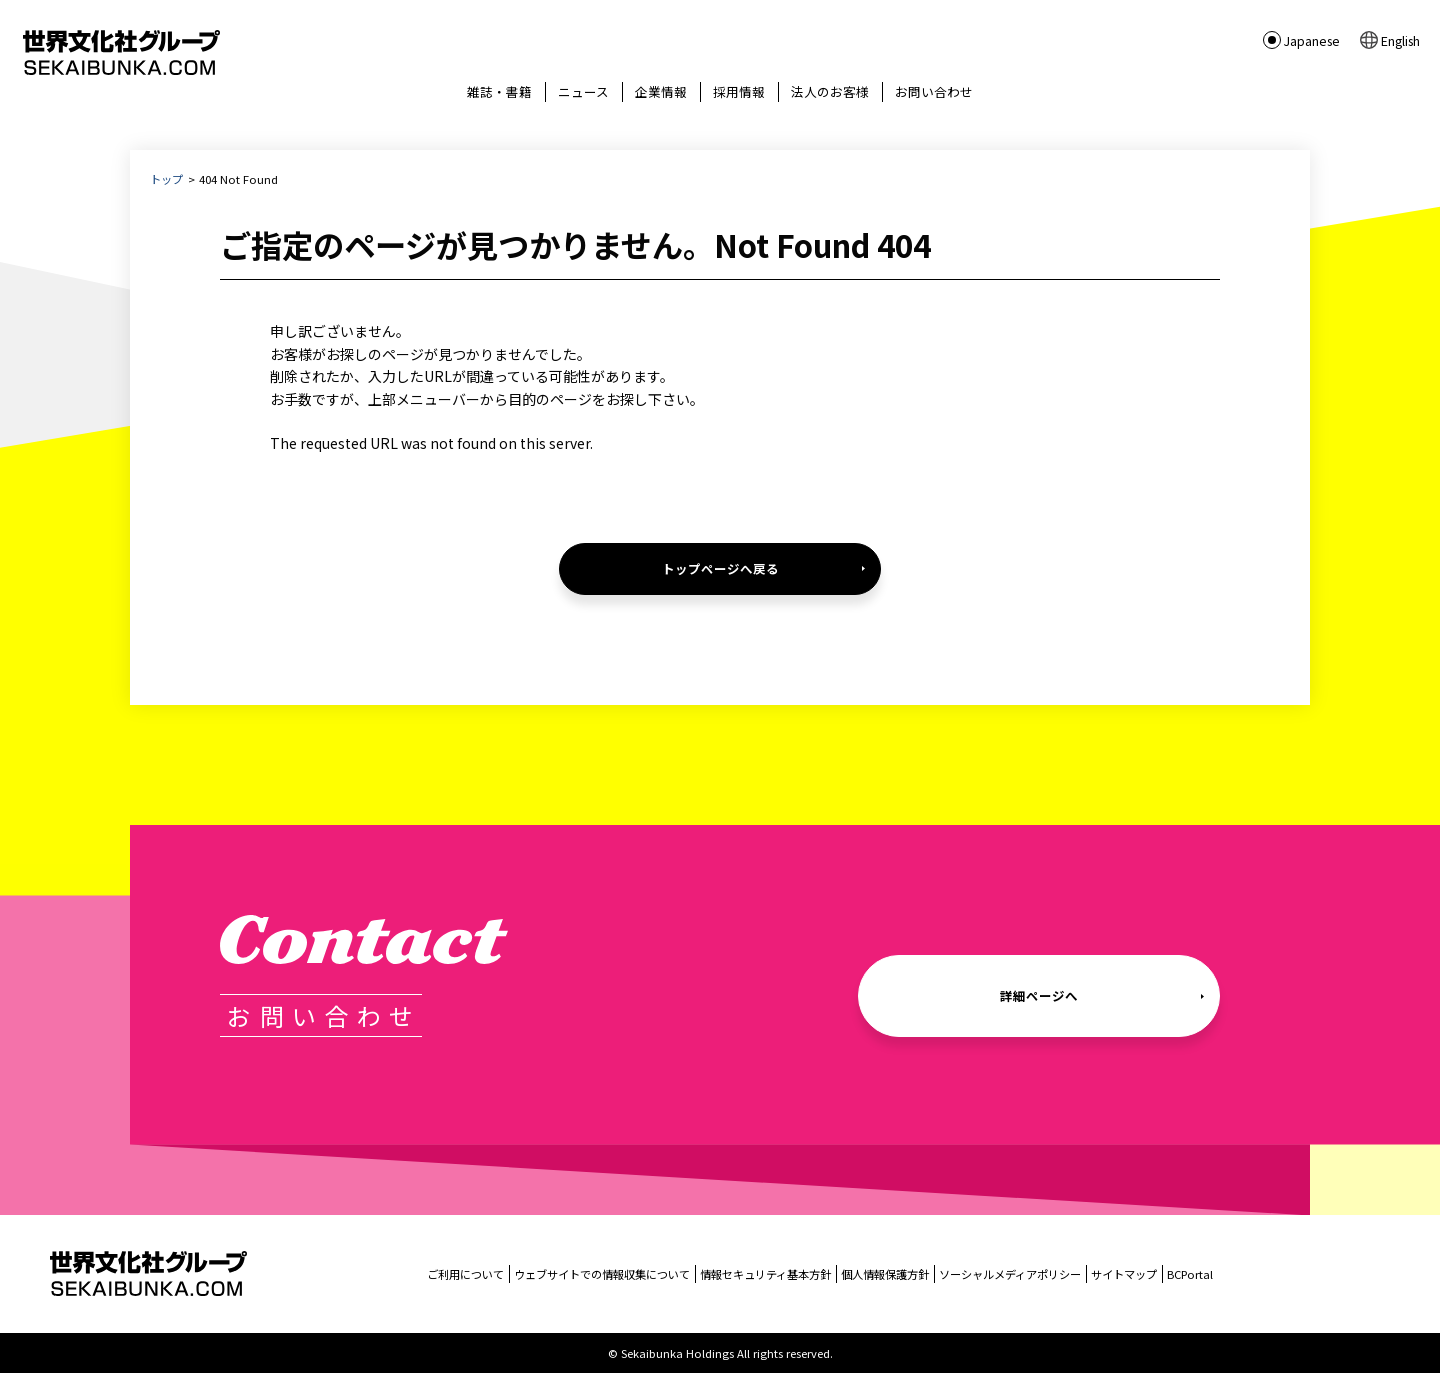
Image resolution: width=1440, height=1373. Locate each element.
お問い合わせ (934, 91)
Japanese (1312, 39)
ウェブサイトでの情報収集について (602, 1274)
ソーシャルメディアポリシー (1010, 1274)
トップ (166, 179)
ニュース (583, 91)
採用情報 (739, 91)
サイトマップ (1124, 1274)
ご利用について (465, 1274)
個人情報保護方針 (885, 1274)
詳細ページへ (1039, 995)
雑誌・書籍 (499, 91)
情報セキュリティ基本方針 (765, 1274)
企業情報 (661, 91)
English (1400, 39)
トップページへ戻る (720, 568)
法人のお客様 (830, 91)
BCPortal (1190, 1274)
